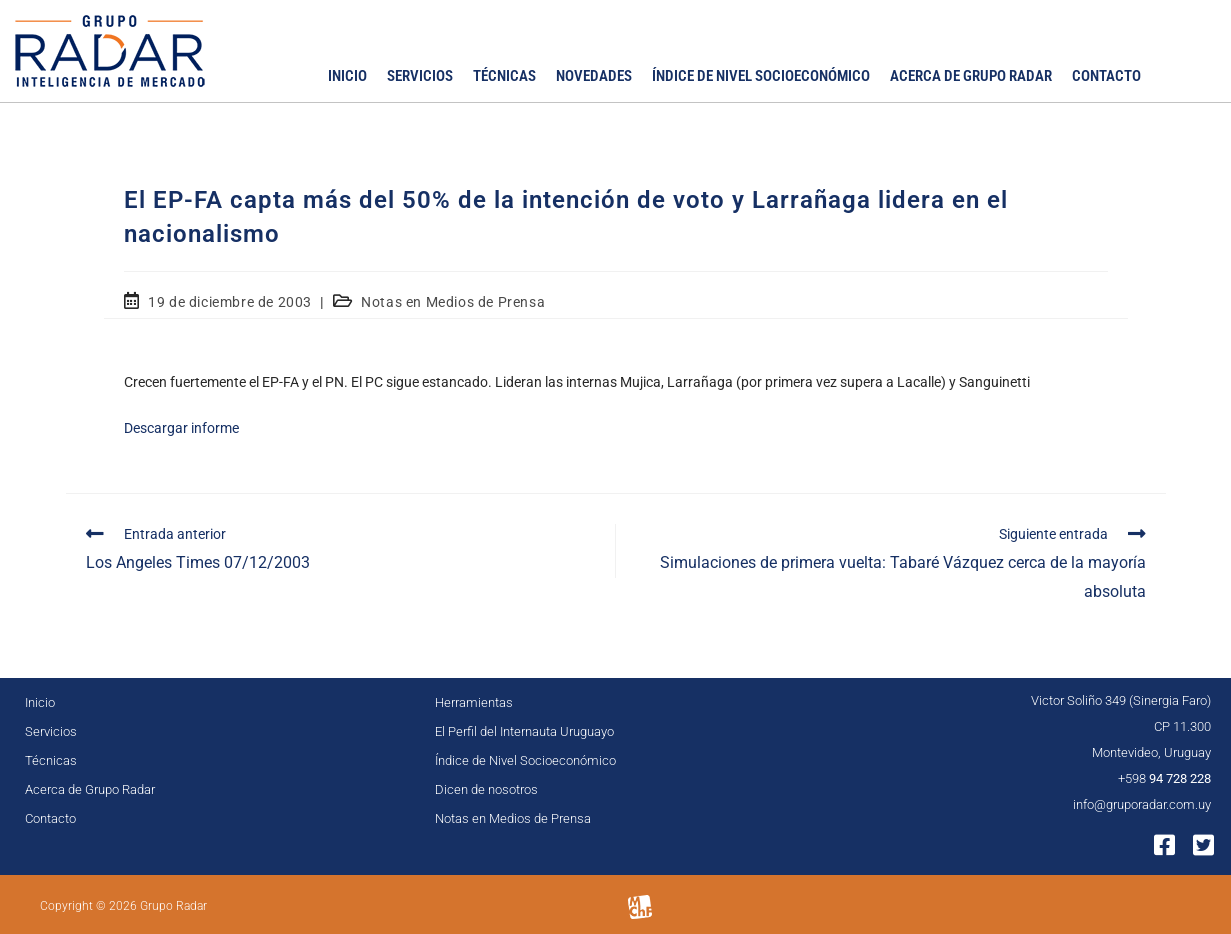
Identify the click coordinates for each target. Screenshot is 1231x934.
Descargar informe (181, 428)
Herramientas (474, 702)
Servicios (420, 76)
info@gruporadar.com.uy (1142, 804)
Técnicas (504, 76)
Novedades (594, 76)
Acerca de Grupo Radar (971, 76)
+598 (1164, 778)
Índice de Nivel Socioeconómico (761, 76)
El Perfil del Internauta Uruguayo (524, 731)
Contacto (1106, 76)
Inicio (347, 76)
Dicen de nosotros (486, 789)
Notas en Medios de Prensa (453, 302)
